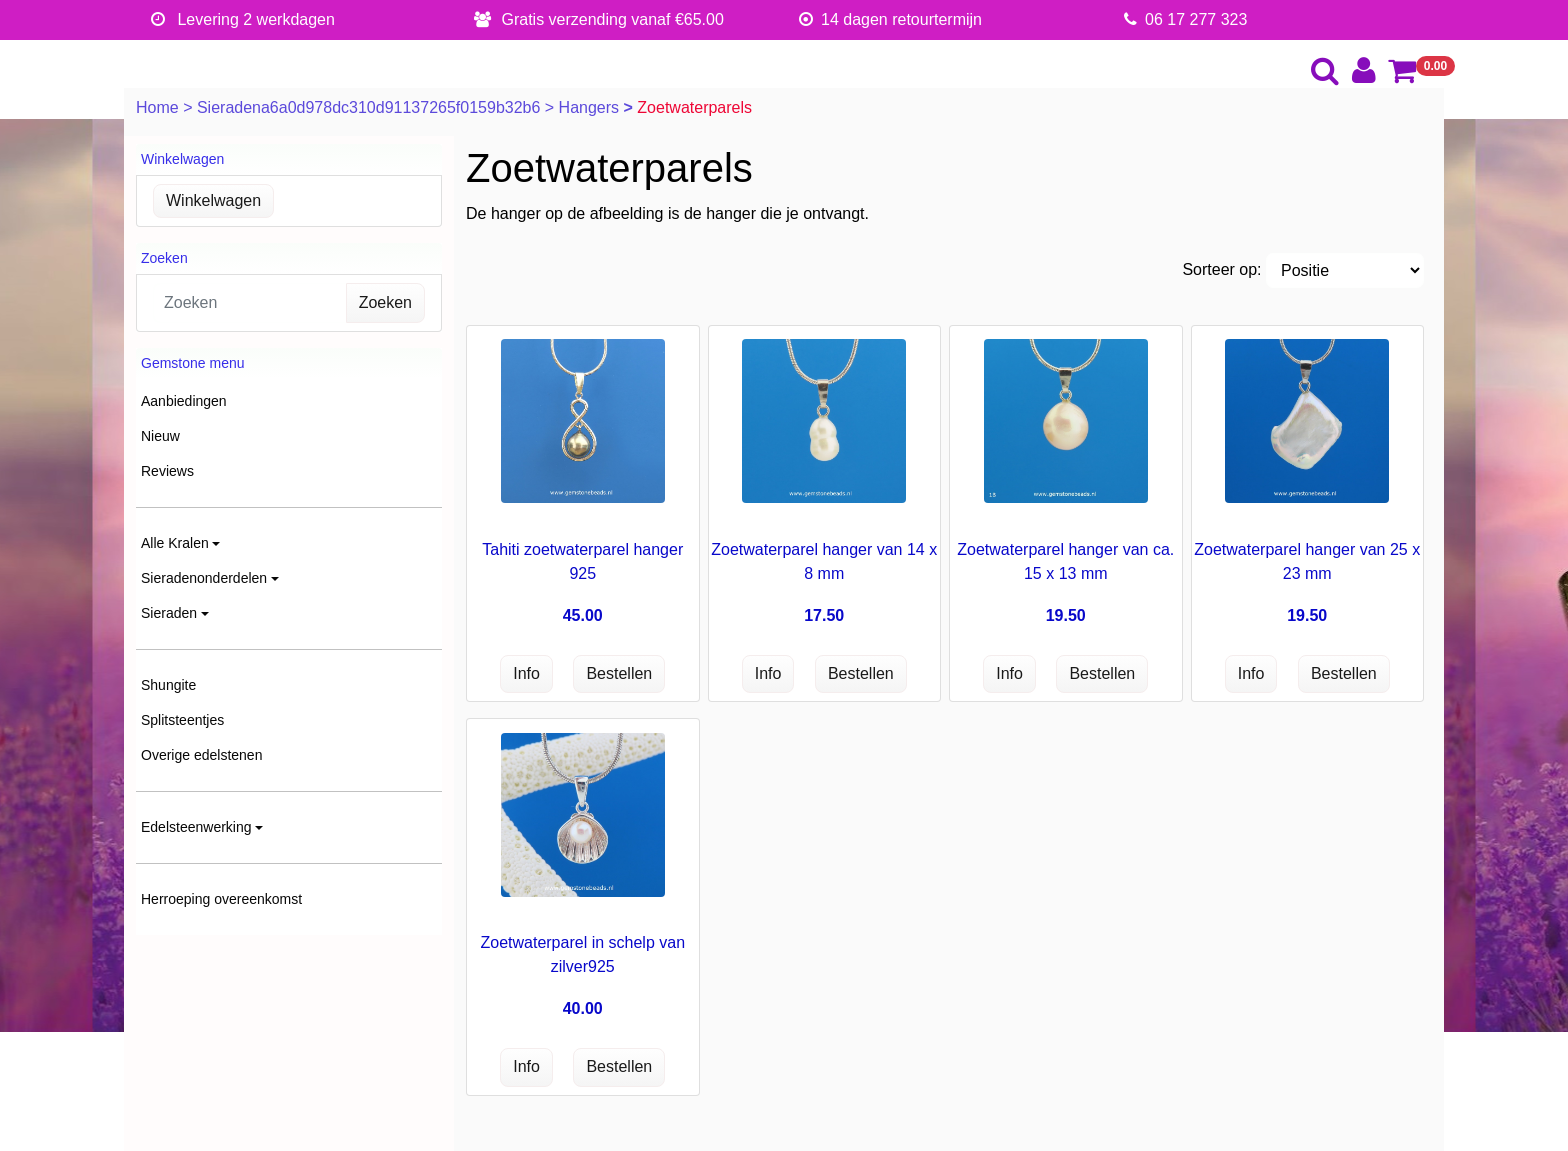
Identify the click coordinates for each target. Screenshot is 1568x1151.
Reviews (167, 471)
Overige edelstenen (201, 755)
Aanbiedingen (184, 401)
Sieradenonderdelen (204, 578)
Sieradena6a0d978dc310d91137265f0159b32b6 (371, 107)
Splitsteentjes (182, 720)
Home (159, 107)
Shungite (168, 685)
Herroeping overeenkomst (221, 899)
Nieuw (160, 436)
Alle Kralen (175, 543)
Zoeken (385, 302)
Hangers (591, 107)
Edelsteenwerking (196, 827)
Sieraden (169, 613)
